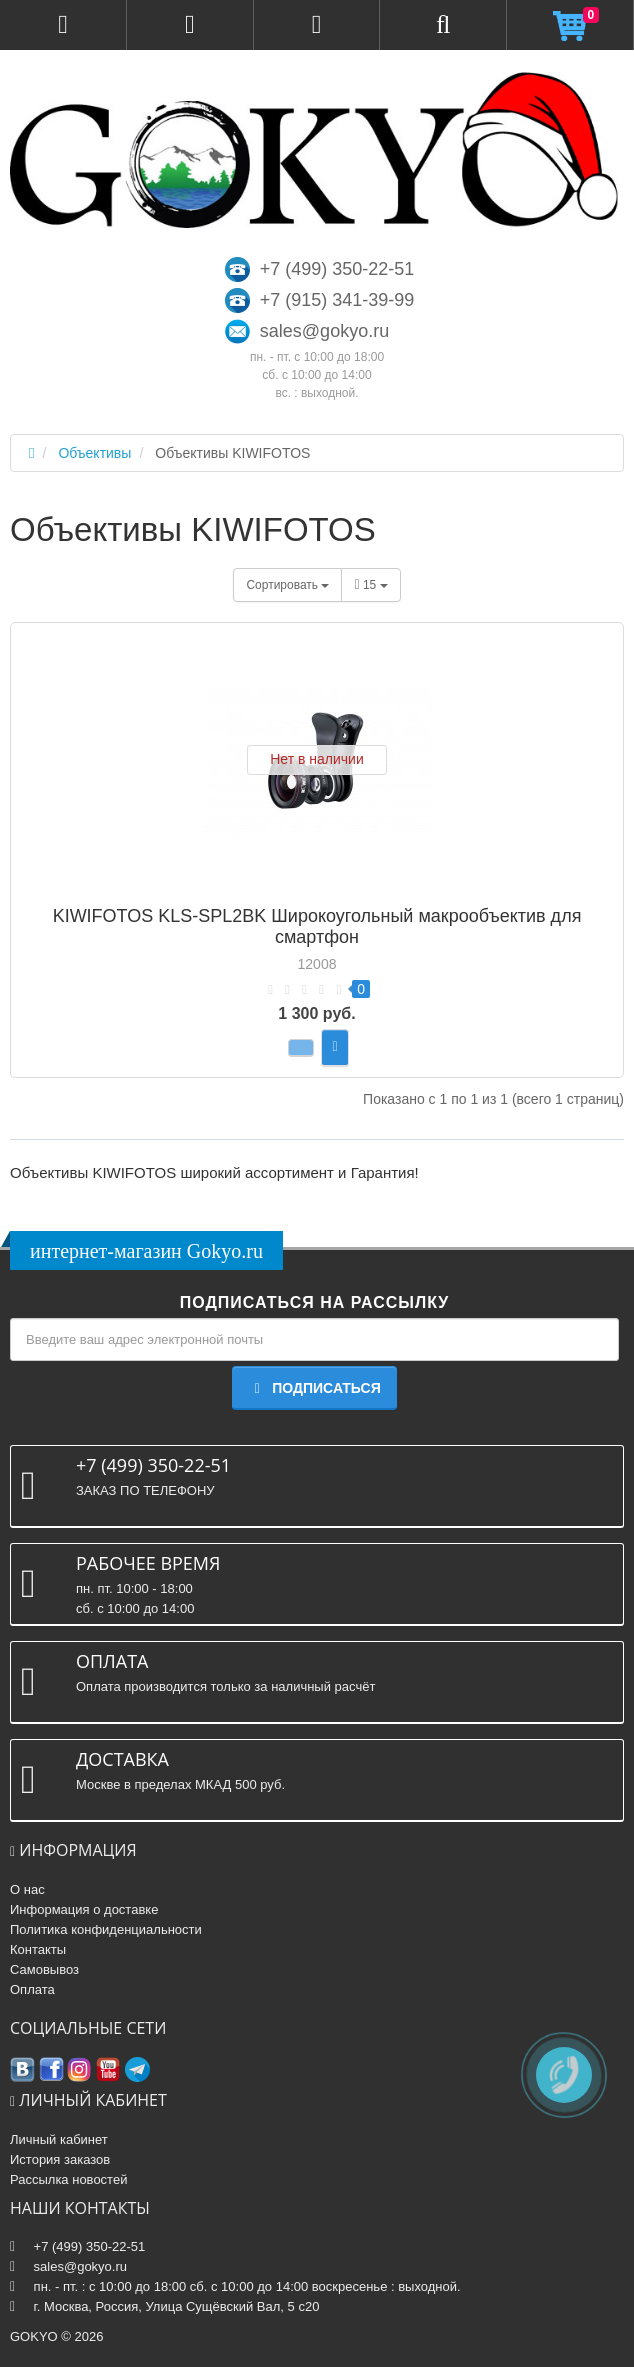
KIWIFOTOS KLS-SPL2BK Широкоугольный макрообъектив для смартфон (317, 926)
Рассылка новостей (68, 2179)
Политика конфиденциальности (106, 1929)
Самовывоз (44, 1969)
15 (370, 585)
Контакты (38, 1949)
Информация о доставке (84, 1909)
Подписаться (314, 1388)
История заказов (60, 2159)
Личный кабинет (59, 2139)
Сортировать (287, 585)
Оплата (32, 1989)
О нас (27, 1889)
